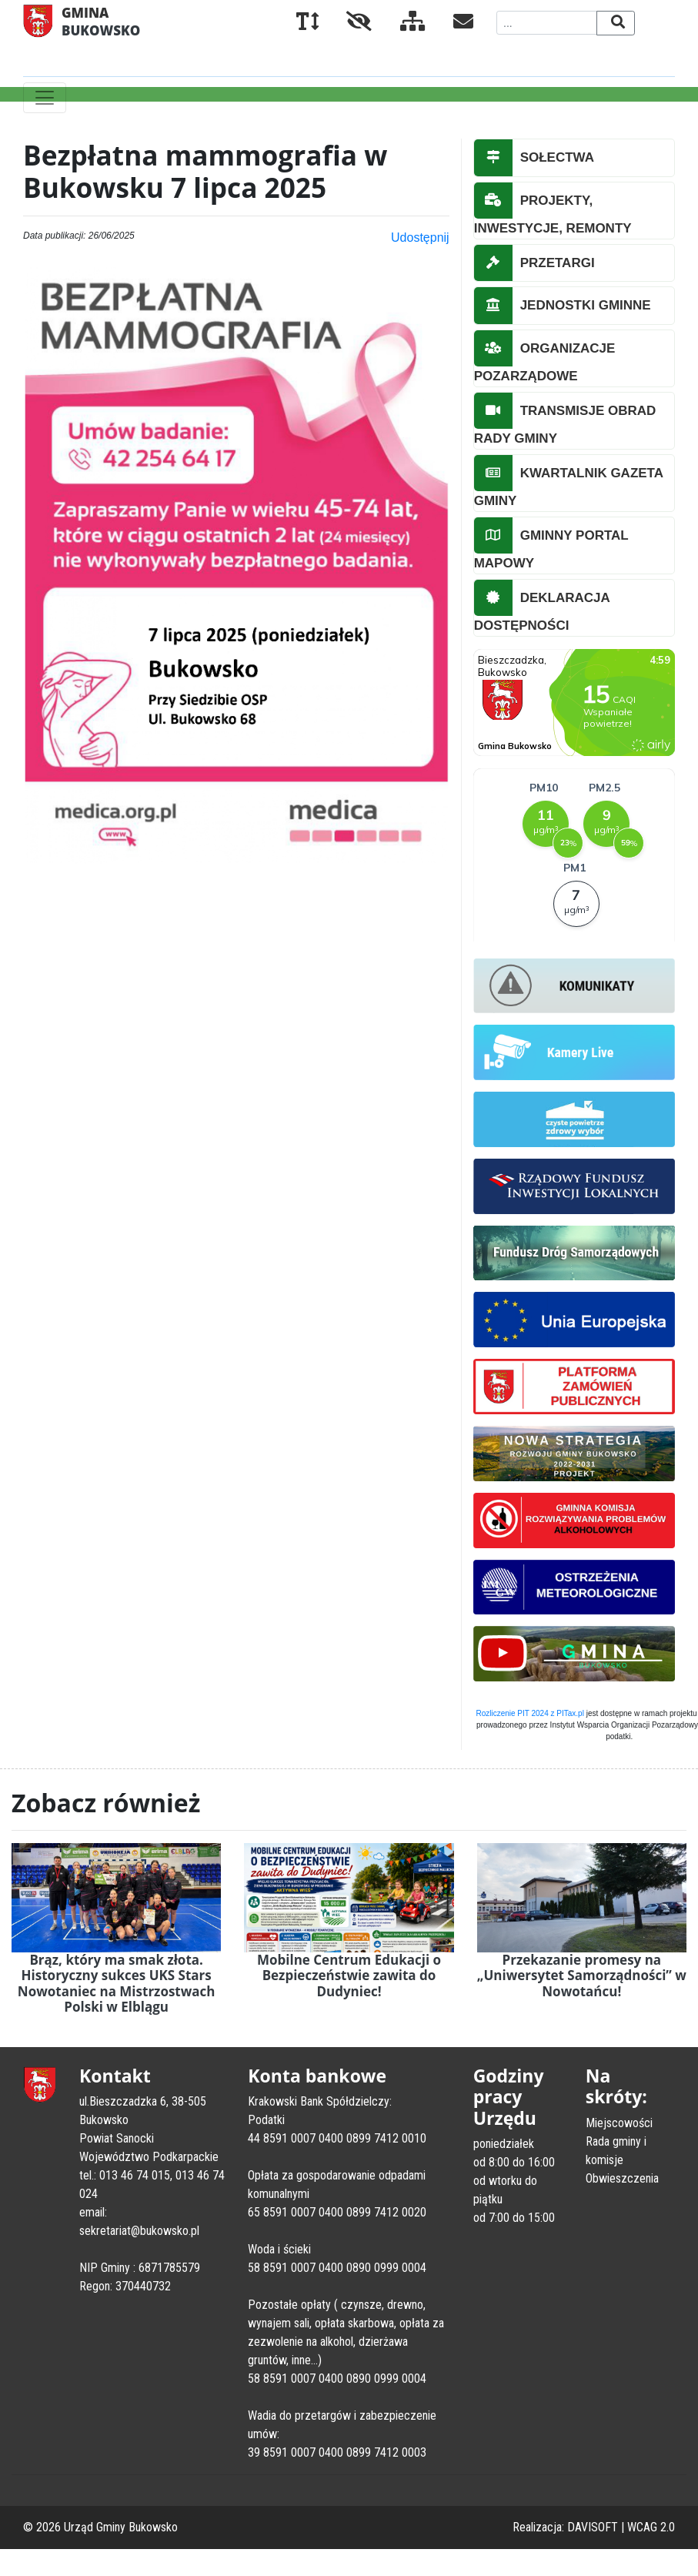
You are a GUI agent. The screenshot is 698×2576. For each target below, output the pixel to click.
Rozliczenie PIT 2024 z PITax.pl (529, 1713)
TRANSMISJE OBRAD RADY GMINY (565, 420)
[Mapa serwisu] (401, 24)
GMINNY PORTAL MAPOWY (551, 544)
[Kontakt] (451, 24)
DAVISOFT (592, 2527)
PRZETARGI (534, 263)
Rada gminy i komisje (616, 2150)
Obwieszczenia (622, 2178)
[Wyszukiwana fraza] (546, 23)
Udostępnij (420, 237)
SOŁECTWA (534, 157)
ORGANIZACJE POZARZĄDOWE (545, 357)
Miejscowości (619, 2123)
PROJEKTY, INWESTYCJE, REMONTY (553, 209)
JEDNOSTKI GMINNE (562, 305)
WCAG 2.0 (651, 2527)
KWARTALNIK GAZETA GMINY (568, 482)
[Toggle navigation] (44, 97)
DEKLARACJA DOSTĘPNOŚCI (542, 607)
